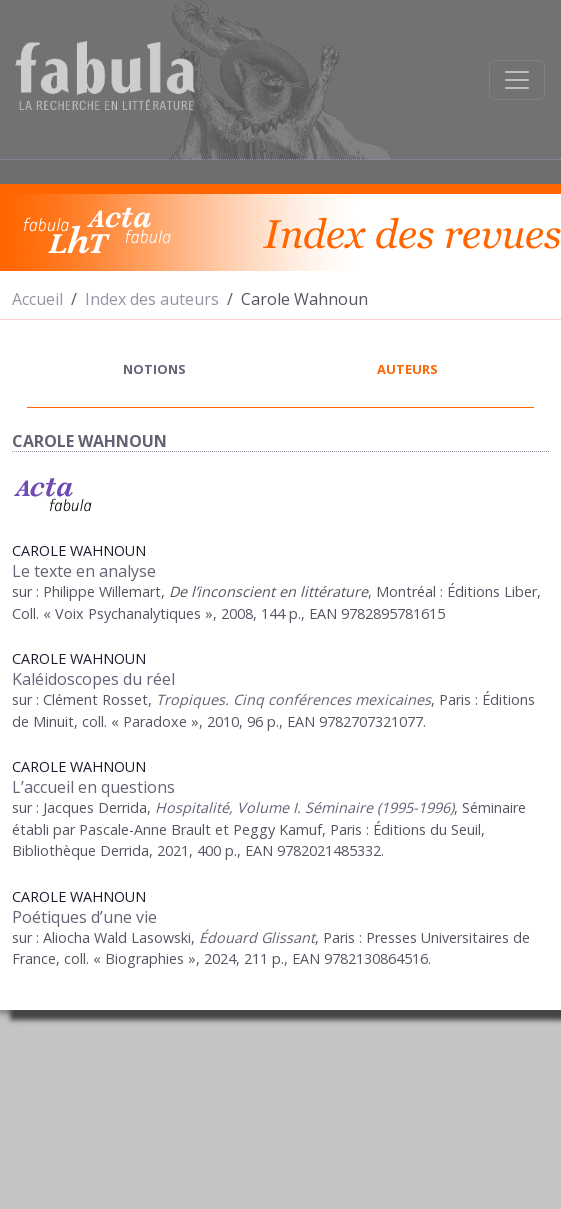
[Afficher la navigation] (517, 80)
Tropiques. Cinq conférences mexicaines (293, 699)
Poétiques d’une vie (84, 917)
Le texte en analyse (84, 571)
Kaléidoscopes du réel (93, 679)
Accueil (37, 299)
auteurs (407, 369)
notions (154, 369)
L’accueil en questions (93, 787)
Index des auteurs (152, 299)
